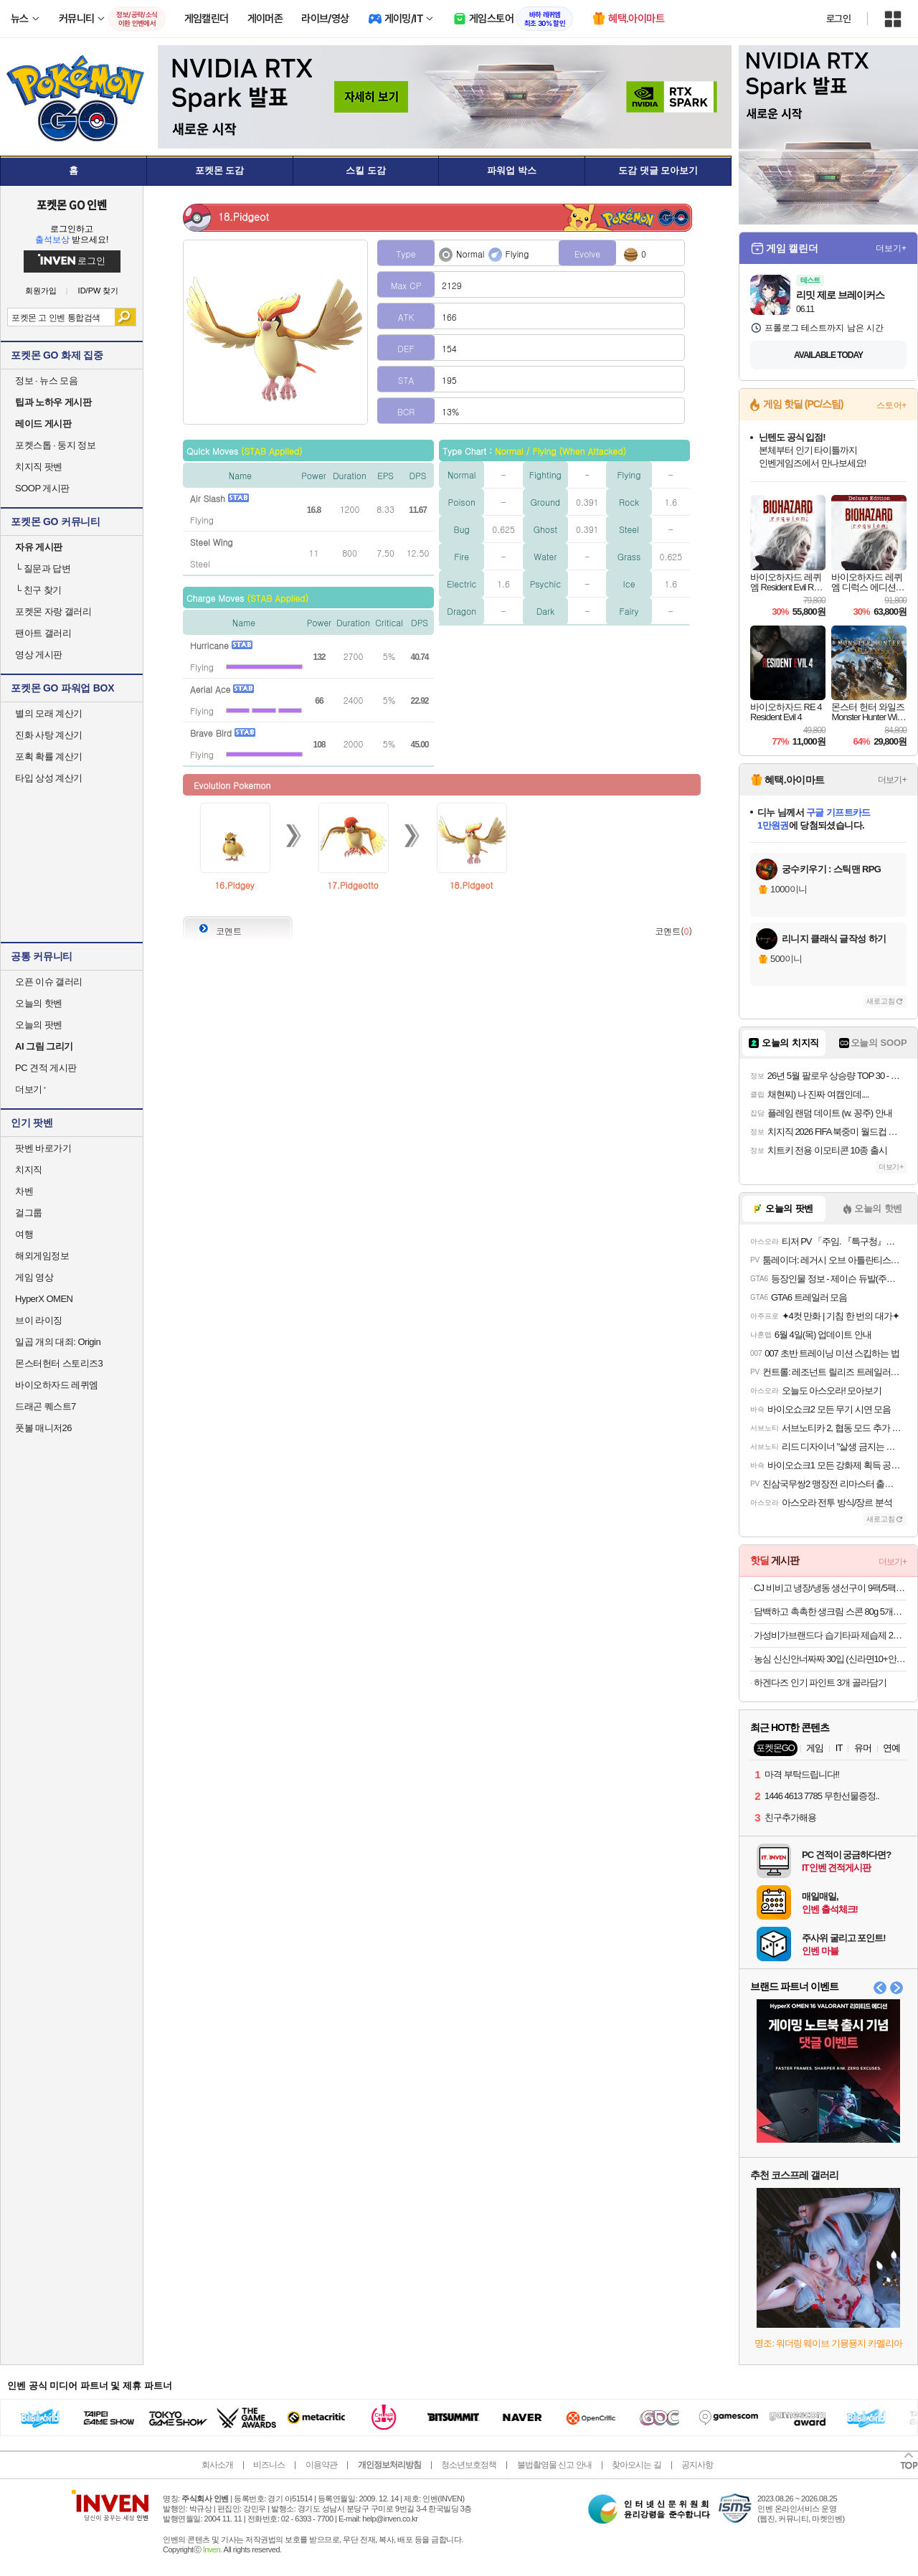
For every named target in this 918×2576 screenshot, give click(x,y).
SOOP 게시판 (42, 488)
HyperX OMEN (43, 1298)
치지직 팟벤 (38, 466)
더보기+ (891, 248)
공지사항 (697, 2465)
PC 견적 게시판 (46, 1067)
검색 (125, 317)
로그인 (838, 18)
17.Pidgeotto (353, 885)
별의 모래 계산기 (48, 713)
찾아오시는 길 (636, 2465)
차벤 (24, 1191)
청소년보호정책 (468, 2465)
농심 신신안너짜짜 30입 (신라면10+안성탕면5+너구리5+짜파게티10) (830, 1658)
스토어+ (891, 405)
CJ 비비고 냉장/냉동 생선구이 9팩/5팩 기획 (830, 1587)
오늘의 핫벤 (38, 1003)
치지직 (28, 1169)
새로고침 (880, 1001)
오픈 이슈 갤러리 (48, 981)
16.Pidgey (234, 885)
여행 (24, 1234)
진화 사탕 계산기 (48, 735)
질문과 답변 (42, 568)
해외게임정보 (42, 1255)
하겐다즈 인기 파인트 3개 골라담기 (820, 1682)
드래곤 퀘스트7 (45, 1406)
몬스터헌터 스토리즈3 (59, 1363)
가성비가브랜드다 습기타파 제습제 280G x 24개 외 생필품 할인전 (830, 1635)
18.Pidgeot (471, 885)
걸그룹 (28, 1212)
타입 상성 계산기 (48, 778)
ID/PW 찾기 (98, 291)
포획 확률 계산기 (48, 756)
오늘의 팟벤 (38, 1024)
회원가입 (41, 291)
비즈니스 (269, 2465)
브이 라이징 (38, 1320)
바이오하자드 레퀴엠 (56, 1385)
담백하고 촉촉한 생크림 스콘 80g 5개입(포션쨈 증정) (830, 1611)
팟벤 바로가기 (43, 1148)
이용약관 (321, 2465)
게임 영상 (34, 1277)
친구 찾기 (38, 590)
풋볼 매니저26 (43, 1428)
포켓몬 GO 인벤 (72, 204)
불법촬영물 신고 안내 (554, 2465)
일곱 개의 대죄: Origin (57, 1341)
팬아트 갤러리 (43, 633)
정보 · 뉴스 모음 (46, 380)
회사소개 (217, 2465)
